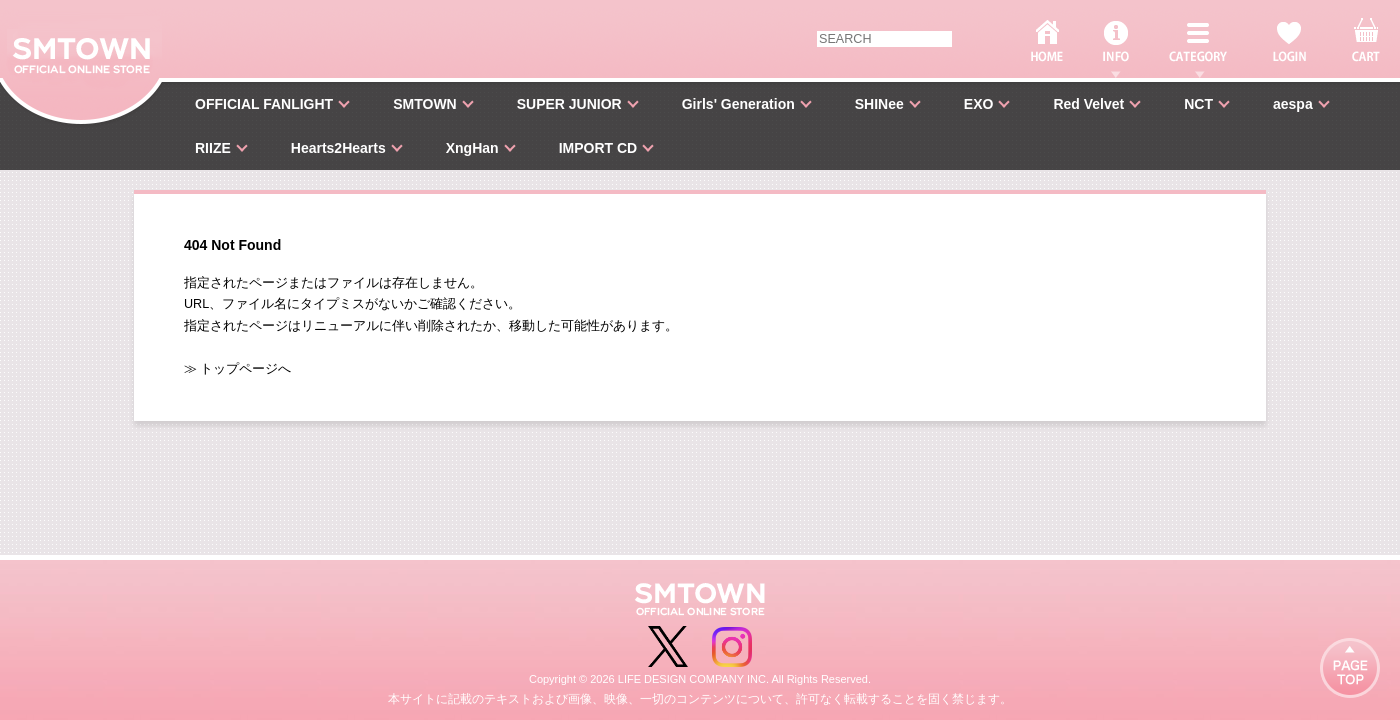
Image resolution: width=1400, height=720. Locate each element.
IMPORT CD (598, 148)
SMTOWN (425, 104)
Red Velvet (1088, 104)
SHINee (879, 104)
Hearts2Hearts (338, 148)
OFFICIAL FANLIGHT (264, 104)
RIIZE (213, 148)
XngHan (472, 148)
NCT (1198, 104)
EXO (979, 104)
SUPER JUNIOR (569, 104)
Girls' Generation (738, 104)
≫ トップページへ (238, 369)
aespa (1293, 104)
